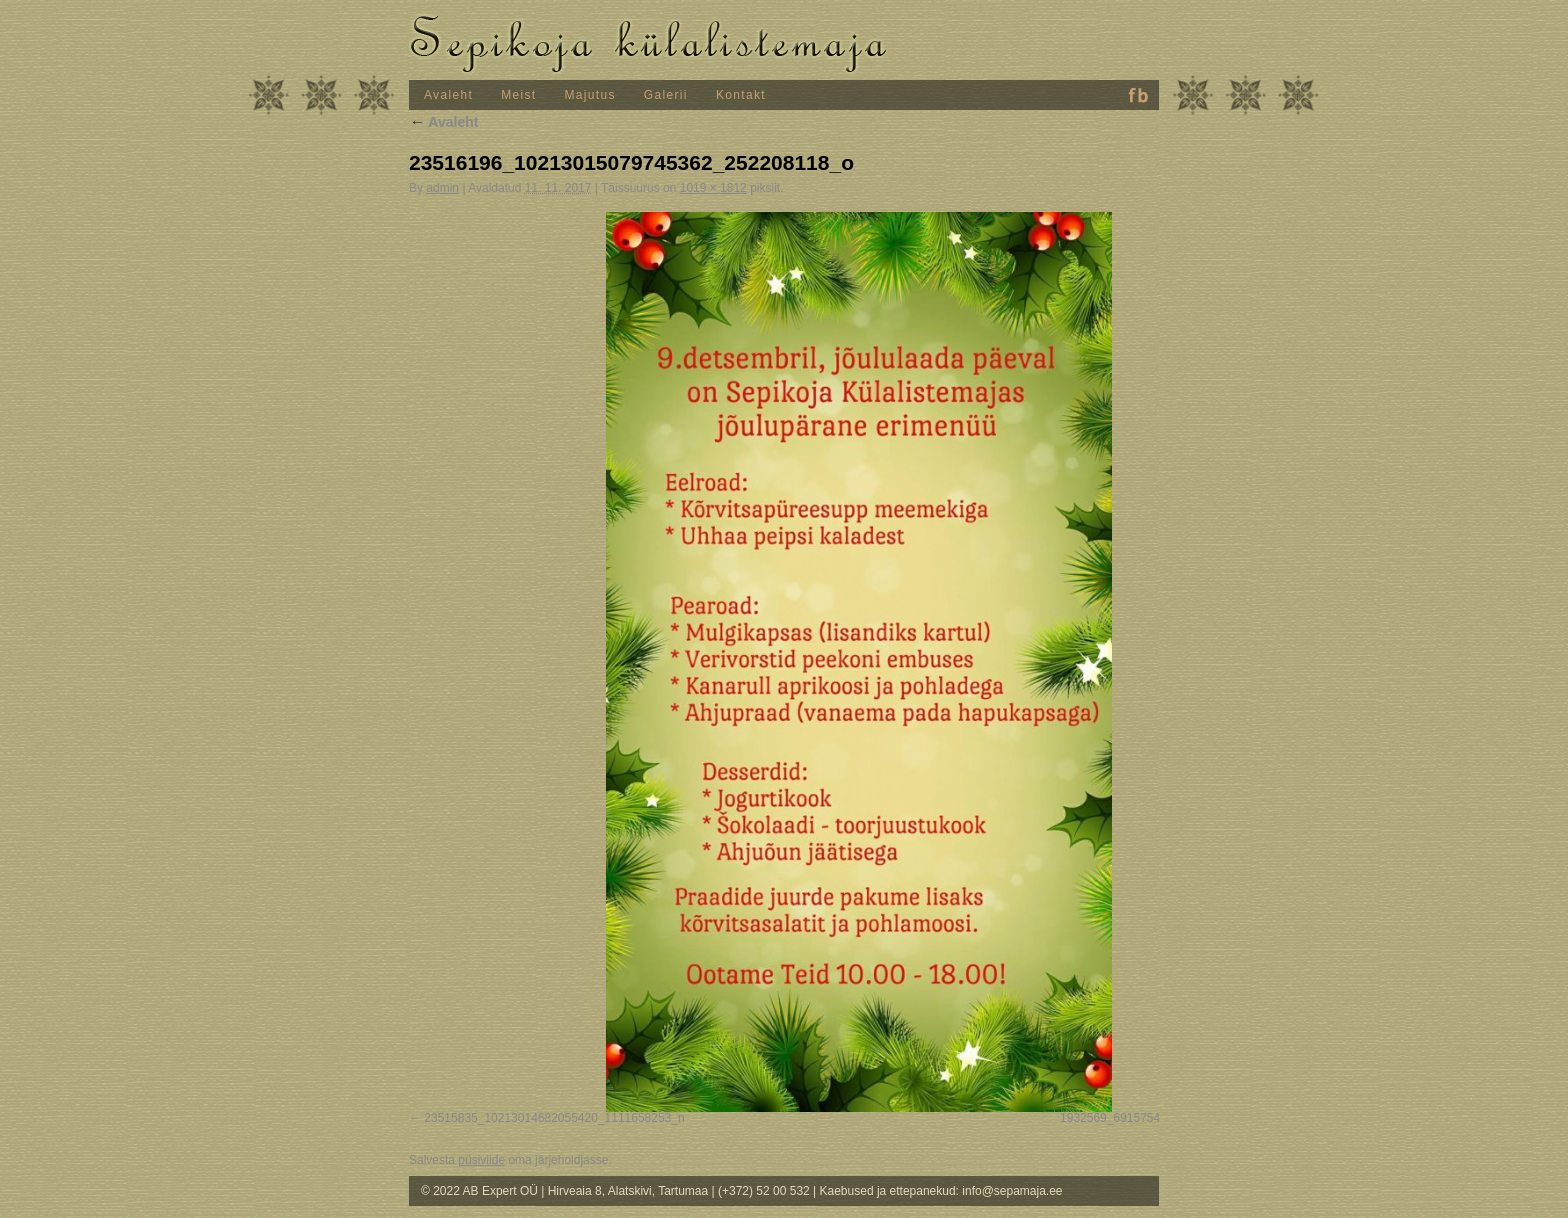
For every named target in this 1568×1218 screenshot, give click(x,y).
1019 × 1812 (713, 188)
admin (442, 188)
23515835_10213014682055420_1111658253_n (554, 1118)
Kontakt (741, 95)
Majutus (590, 95)
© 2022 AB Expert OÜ (481, 1191)
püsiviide (481, 1160)
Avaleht (448, 95)
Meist (518, 95)
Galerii (666, 95)
